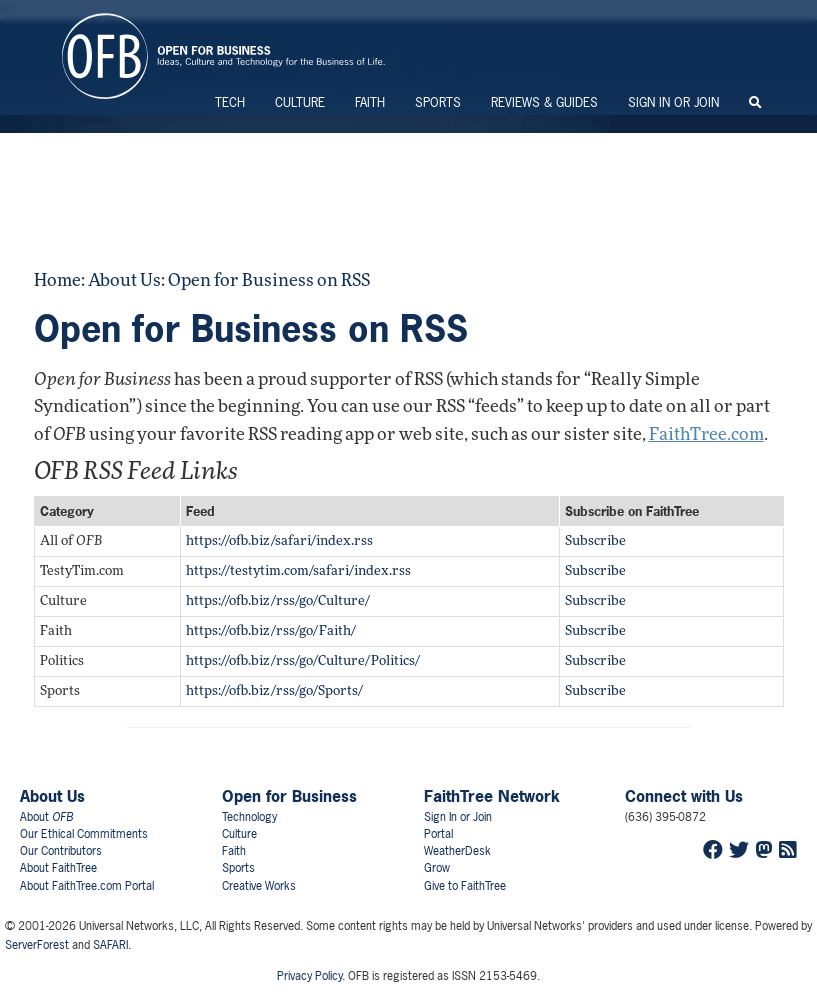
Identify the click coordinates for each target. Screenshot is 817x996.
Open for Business (289, 796)
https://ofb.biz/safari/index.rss (279, 541)
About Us (124, 281)
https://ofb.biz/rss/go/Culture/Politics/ (303, 661)
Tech (230, 102)
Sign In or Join (673, 102)
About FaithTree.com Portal (87, 886)
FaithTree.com (706, 435)
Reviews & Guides (544, 102)
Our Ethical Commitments (84, 834)
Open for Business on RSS (269, 281)
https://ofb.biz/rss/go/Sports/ (274, 691)
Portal (438, 834)
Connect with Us (684, 796)
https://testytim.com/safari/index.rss (298, 571)
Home (57, 281)
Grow (437, 868)
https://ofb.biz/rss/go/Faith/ (271, 631)
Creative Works (259, 886)
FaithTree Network (492, 796)
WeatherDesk (457, 851)
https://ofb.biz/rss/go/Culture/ (278, 601)
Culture (300, 102)
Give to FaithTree (465, 886)
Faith (370, 102)
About (46, 817)
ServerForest (37, 945)
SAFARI (110, 945)
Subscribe (595, 541)
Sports (438, 102)
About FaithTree (58, 868)
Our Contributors (61, 851)
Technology (249, 817)
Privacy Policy (309, 976)
